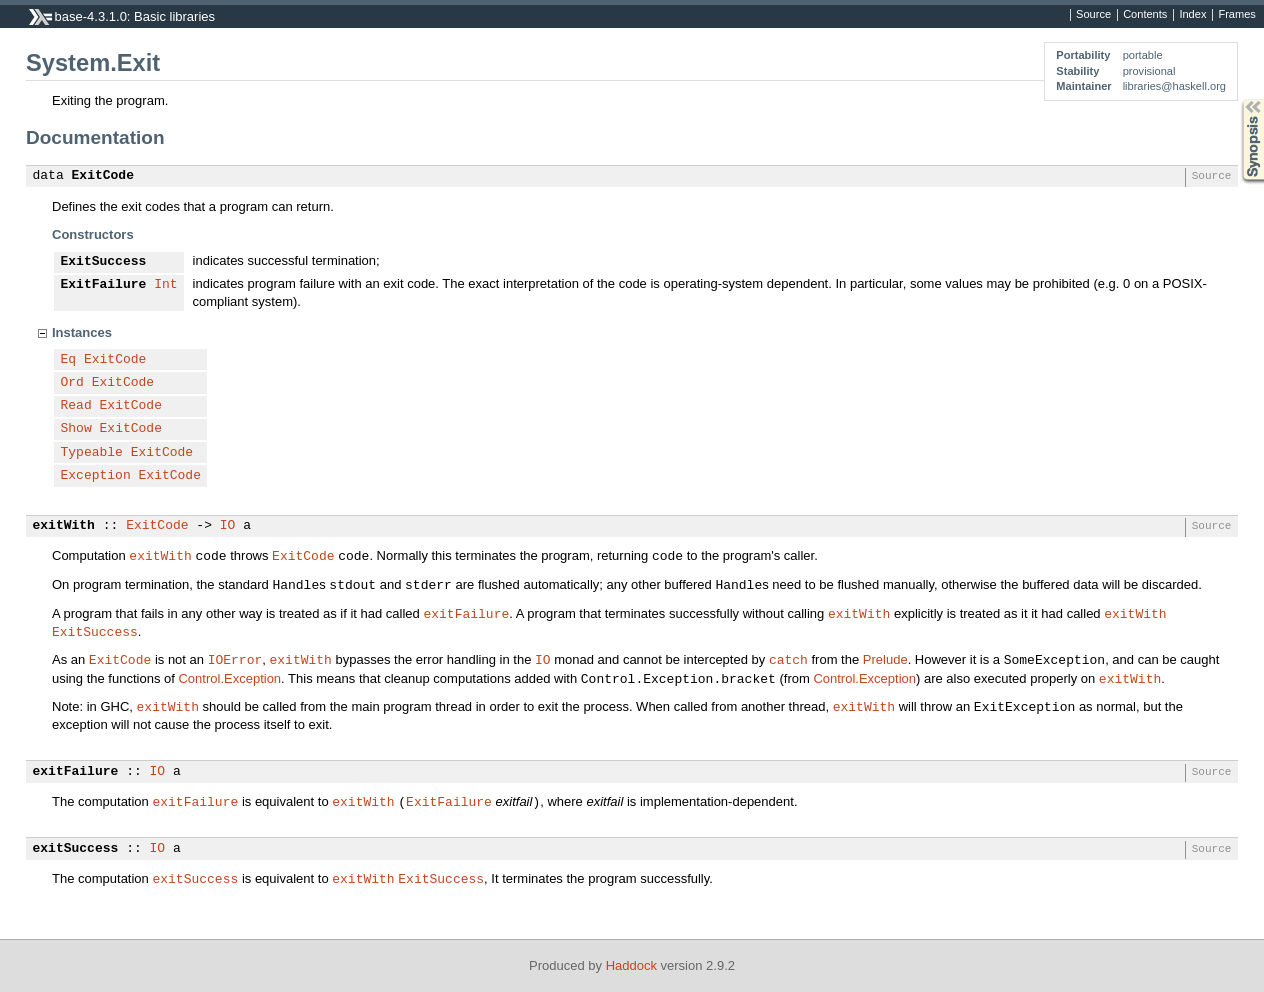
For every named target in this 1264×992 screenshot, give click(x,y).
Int (165, 285)
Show (76, 429)
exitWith (64, 526)
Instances (82, 332)
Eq (69, 360)
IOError (235, 659)
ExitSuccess (104, 262)
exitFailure (466, 613)
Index (1192, 15)
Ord (72, 383)
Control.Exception (229, 678)
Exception (96, 476)
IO (228, 526)
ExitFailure (104, 285)
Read (76, 406)
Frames (1236, 15)
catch (788, 659)
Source (1093, 15)
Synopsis (1237, 99)
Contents (1145, 15)
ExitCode (103, 176)
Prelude (885, 659)
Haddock (631, 965)
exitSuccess (76, 849)
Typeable (92, 453)
